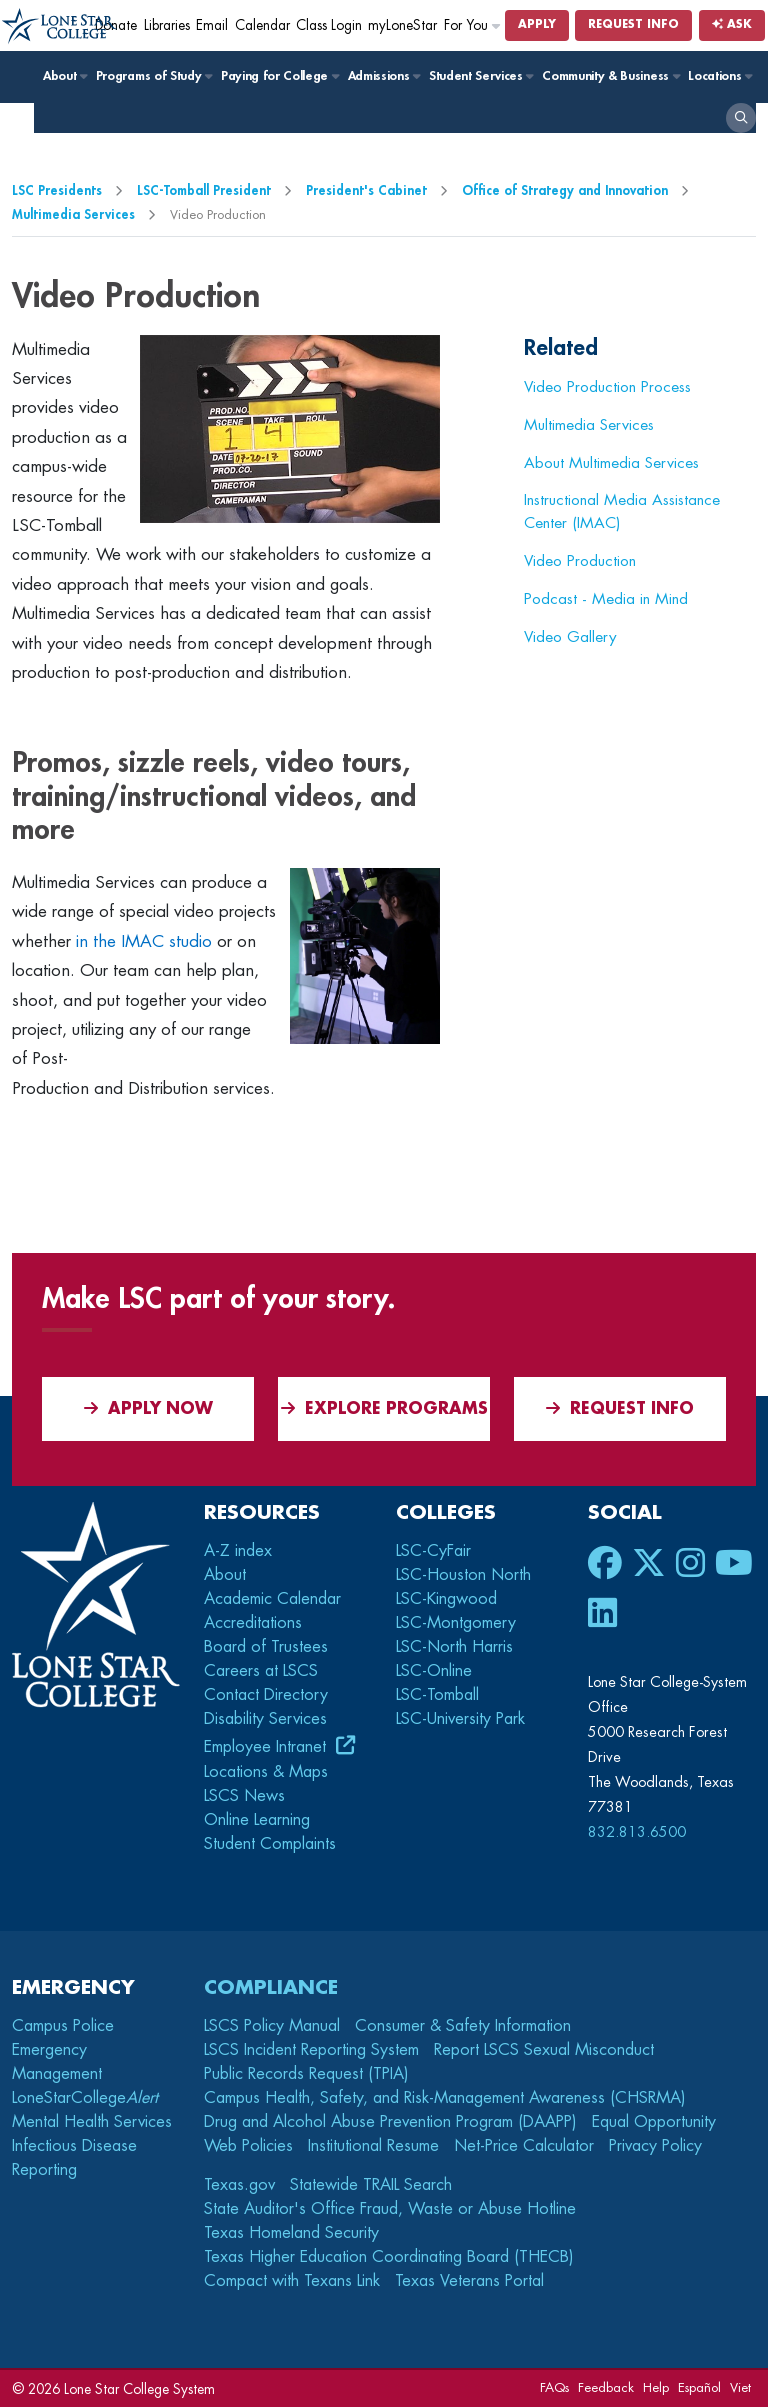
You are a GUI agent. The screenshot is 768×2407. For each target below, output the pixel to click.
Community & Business (610, 76)
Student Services (480, 76)
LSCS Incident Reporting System (311, 2050)
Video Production (580, 561)
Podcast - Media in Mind (606, 599)
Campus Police (63, 2026)
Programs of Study (153, 76)
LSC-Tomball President (204, 190)
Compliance (271, 1987)
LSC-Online (434, 1671)
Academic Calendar (272, 1599)
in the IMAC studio (144, 941)
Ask (732, 24)
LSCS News (244, 1796)
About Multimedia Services (611, 463)
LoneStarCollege (85, 2098)
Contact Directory (266, 1695)
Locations (719, 76)
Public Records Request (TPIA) (306, 2074)
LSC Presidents (57, 190)
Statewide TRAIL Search (371, 2185)
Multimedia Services (73, 214)
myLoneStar (402, 25)
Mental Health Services (92, 2122)
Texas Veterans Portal (469, 2281)
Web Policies (248, 2146)
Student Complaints (270, 1844)
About (64, 76)
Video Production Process (607, 387)
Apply (537, 24)
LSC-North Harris (454, 1647)
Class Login (329, 25)
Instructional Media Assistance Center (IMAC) (622, 511)
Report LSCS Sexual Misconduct (544, 2050)
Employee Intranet (267, 1747)
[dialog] (708, 2347)
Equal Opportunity (654, 2122)
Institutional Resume (373, 2146)
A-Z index (238, 1551)
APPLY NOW (148, 1408)
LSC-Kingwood (446, 1599)
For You (473, 25)
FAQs (554, 2387)
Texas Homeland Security (291, 2233)
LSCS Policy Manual (272, 2026)
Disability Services (265, 1719)
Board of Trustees (266, 1647)
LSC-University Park (460, 1719)
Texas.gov (239, 2185)
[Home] (59, 26)
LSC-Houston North (463, 1575)
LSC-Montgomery (456, 1623)
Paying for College (279, 76)
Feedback (606, 2387)
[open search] (741, 118)
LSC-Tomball (437, 1695)
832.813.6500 (637, 1832)
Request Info (633, 24)
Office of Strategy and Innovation (565, 190)
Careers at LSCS (261, 1671)
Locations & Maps (266, 1772)
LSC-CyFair (433, 1551)
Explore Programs (384, 1408)
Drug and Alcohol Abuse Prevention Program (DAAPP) (390, 2122)
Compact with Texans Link (292, 2281)
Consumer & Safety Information (463, 2026)
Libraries (167, 25)
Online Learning (257, 1820)
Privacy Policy (655, 2146)
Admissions (383, 76)
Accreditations (253, 1623)
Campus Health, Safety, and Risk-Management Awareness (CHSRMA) (445, 2098)
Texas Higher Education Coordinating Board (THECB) (389, 2257)
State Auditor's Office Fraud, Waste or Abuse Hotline (390, 2209)
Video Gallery (570, 637)
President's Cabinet (366, 190)
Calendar (262, 25)
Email (212, 25)
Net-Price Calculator (524, 2146)
